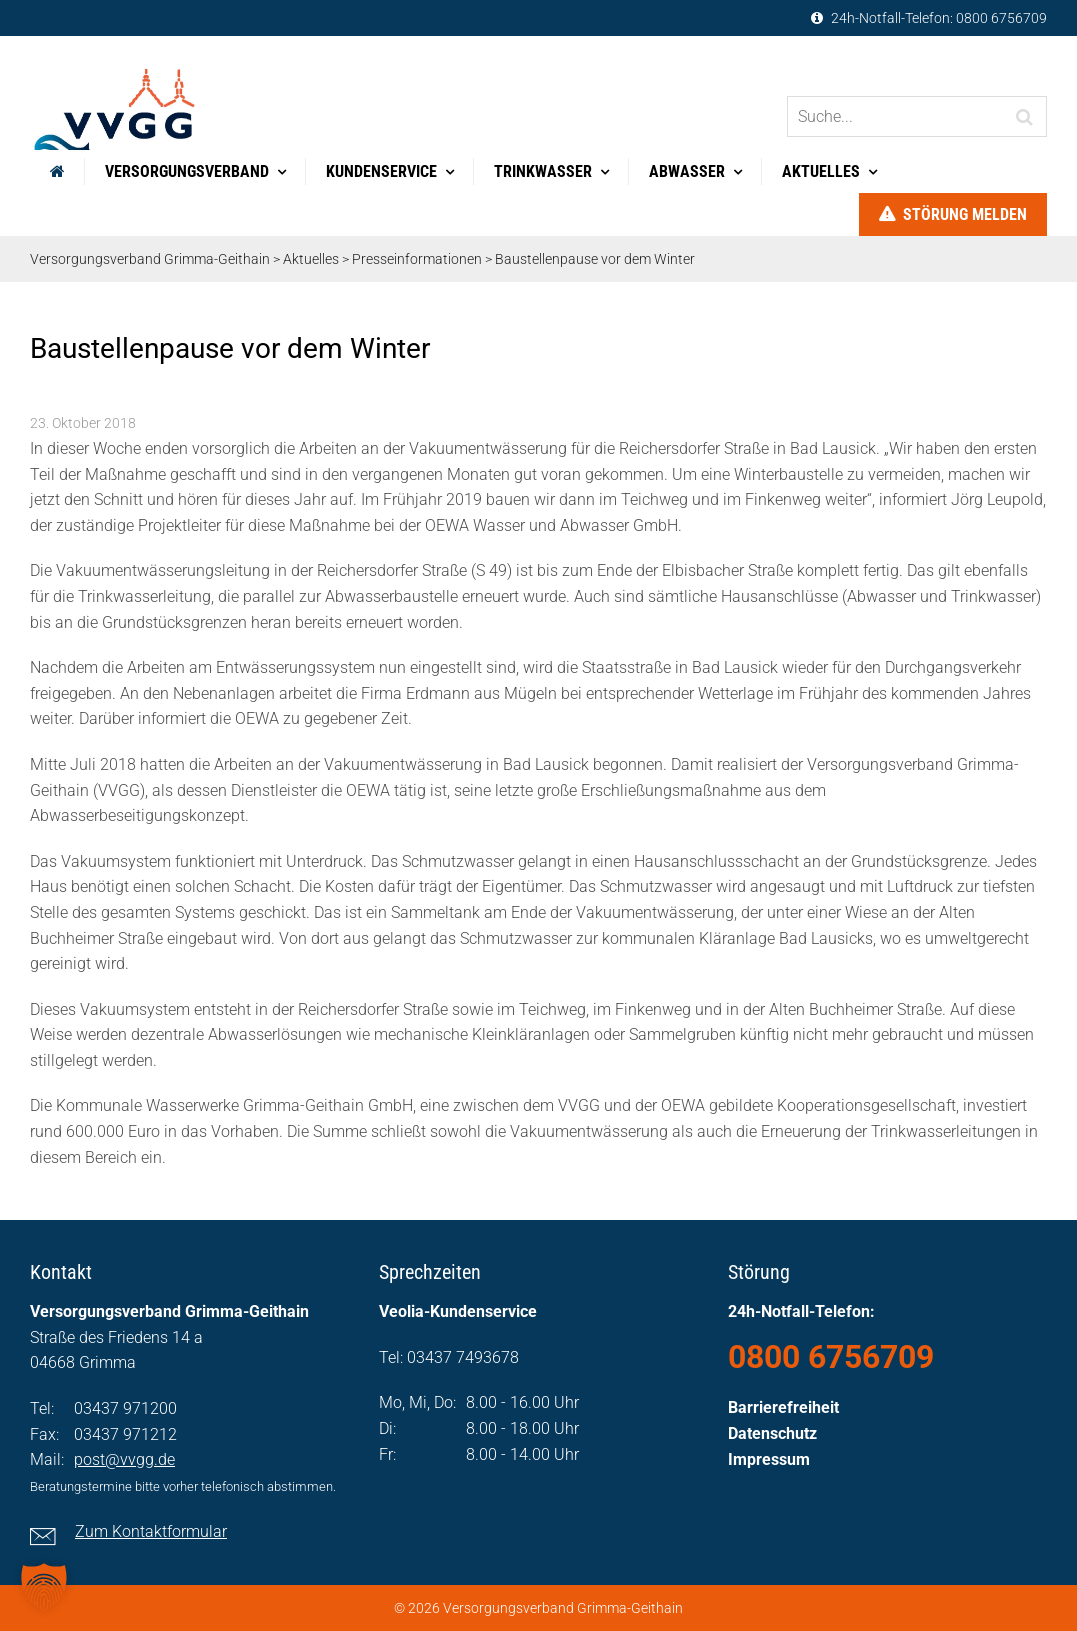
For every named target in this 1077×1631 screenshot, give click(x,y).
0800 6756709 (1001, 18)
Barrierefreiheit (783, 1407)
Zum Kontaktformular (151, 1531)
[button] (44, 1587)
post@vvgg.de (124, 1459)
